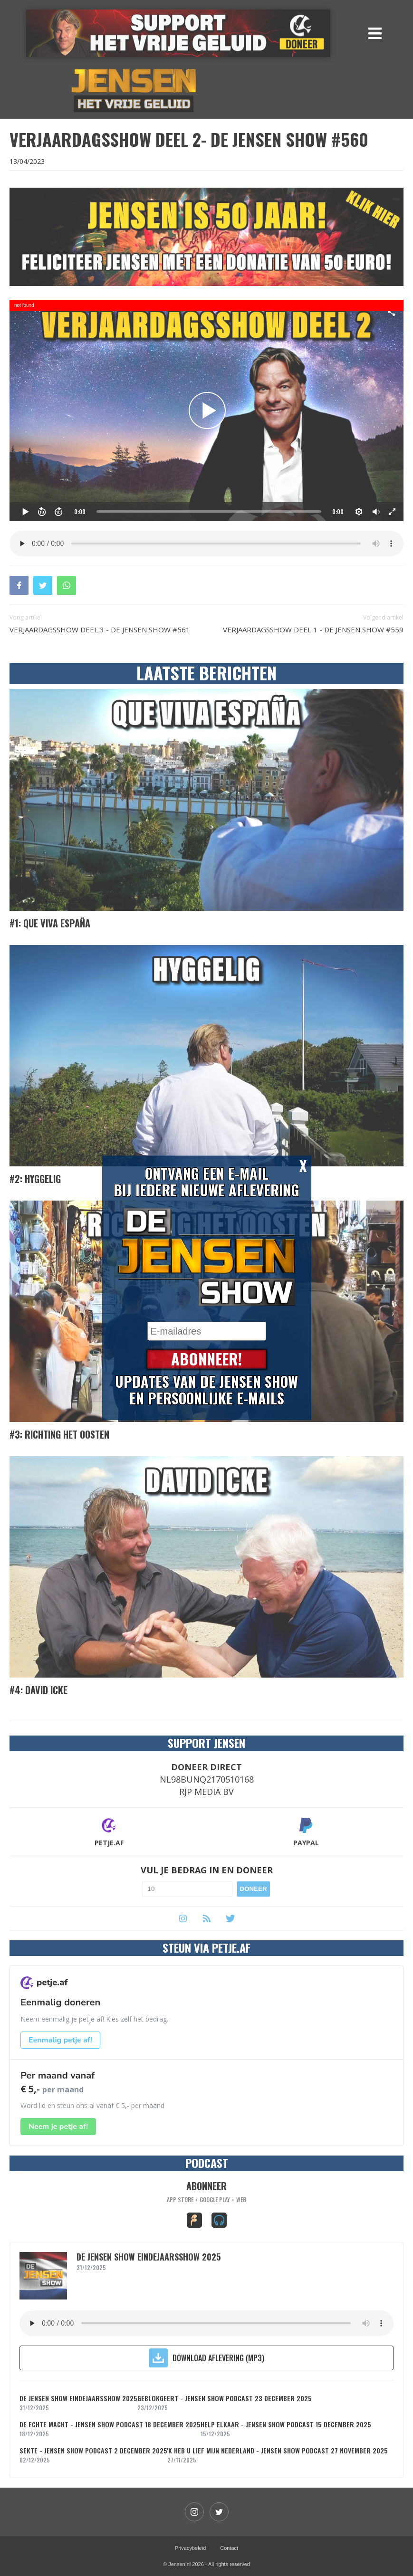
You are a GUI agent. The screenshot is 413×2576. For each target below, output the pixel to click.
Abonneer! (206, 1359)
